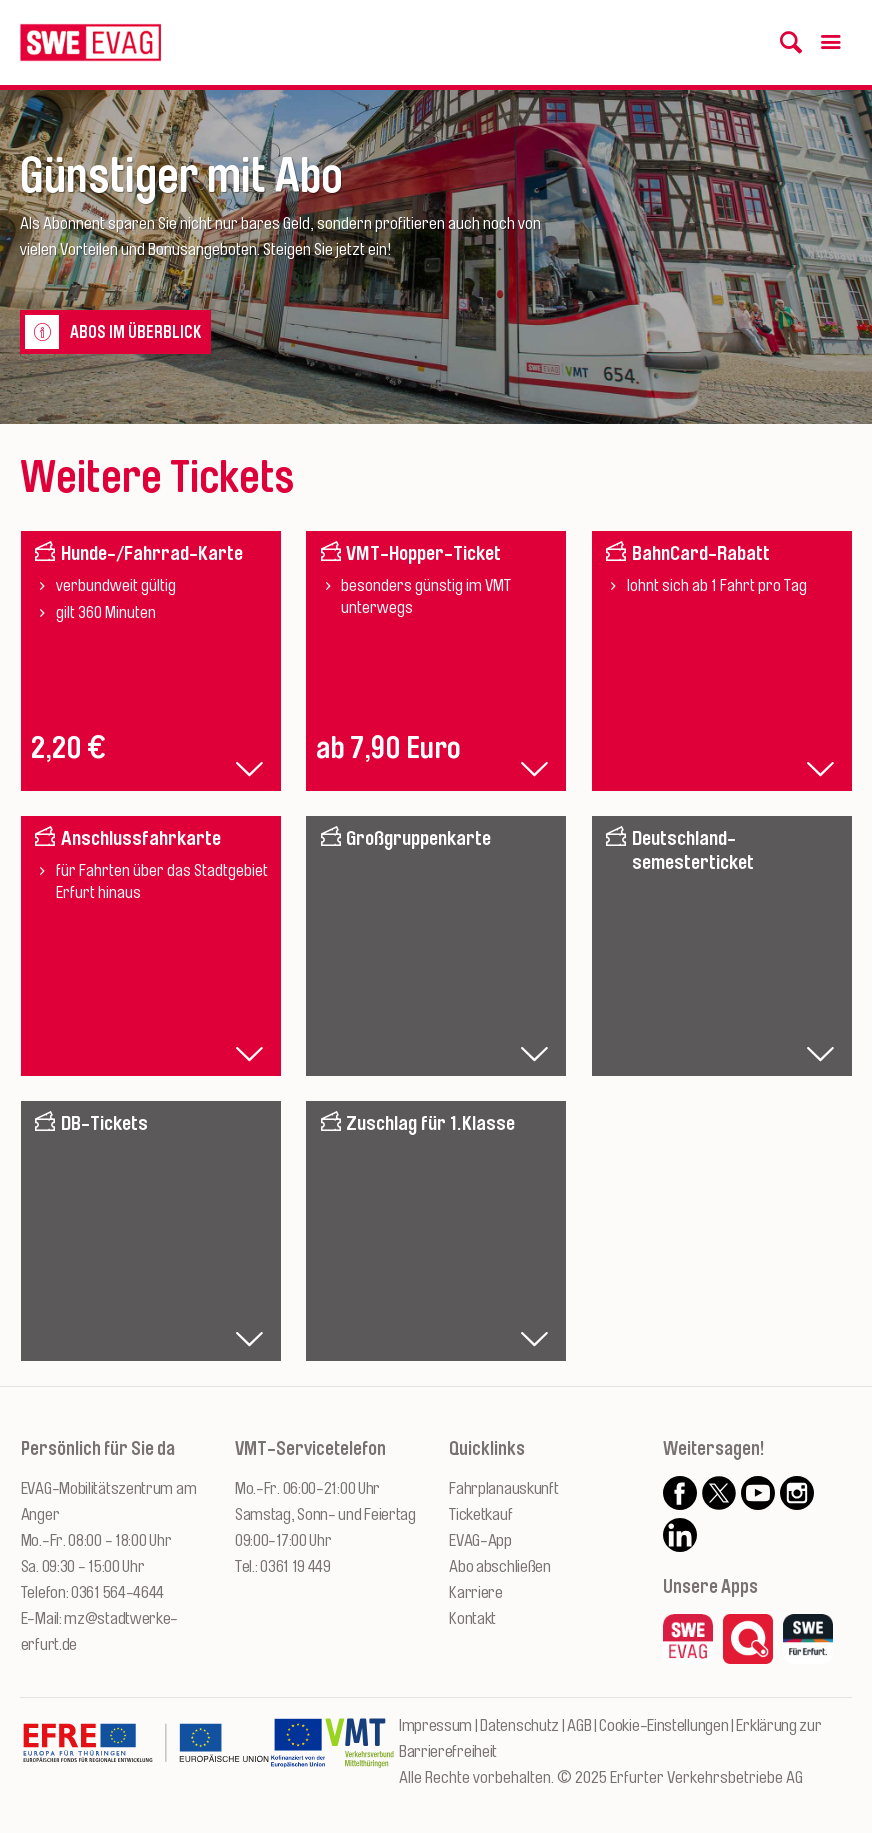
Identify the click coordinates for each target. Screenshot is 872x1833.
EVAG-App (480, 1540)
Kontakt (472, 1618)
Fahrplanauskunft (503, 1488)
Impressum (435, 1725)
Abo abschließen (500, 1566)
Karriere (476, 1592)
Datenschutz (519, 1725)
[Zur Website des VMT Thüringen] (359, 1753)
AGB (579, 1725)
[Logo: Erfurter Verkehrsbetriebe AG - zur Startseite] (90, 42)
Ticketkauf (480, 1514)
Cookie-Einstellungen (663, 1725)
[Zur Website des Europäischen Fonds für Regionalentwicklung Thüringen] (145, 1753)
